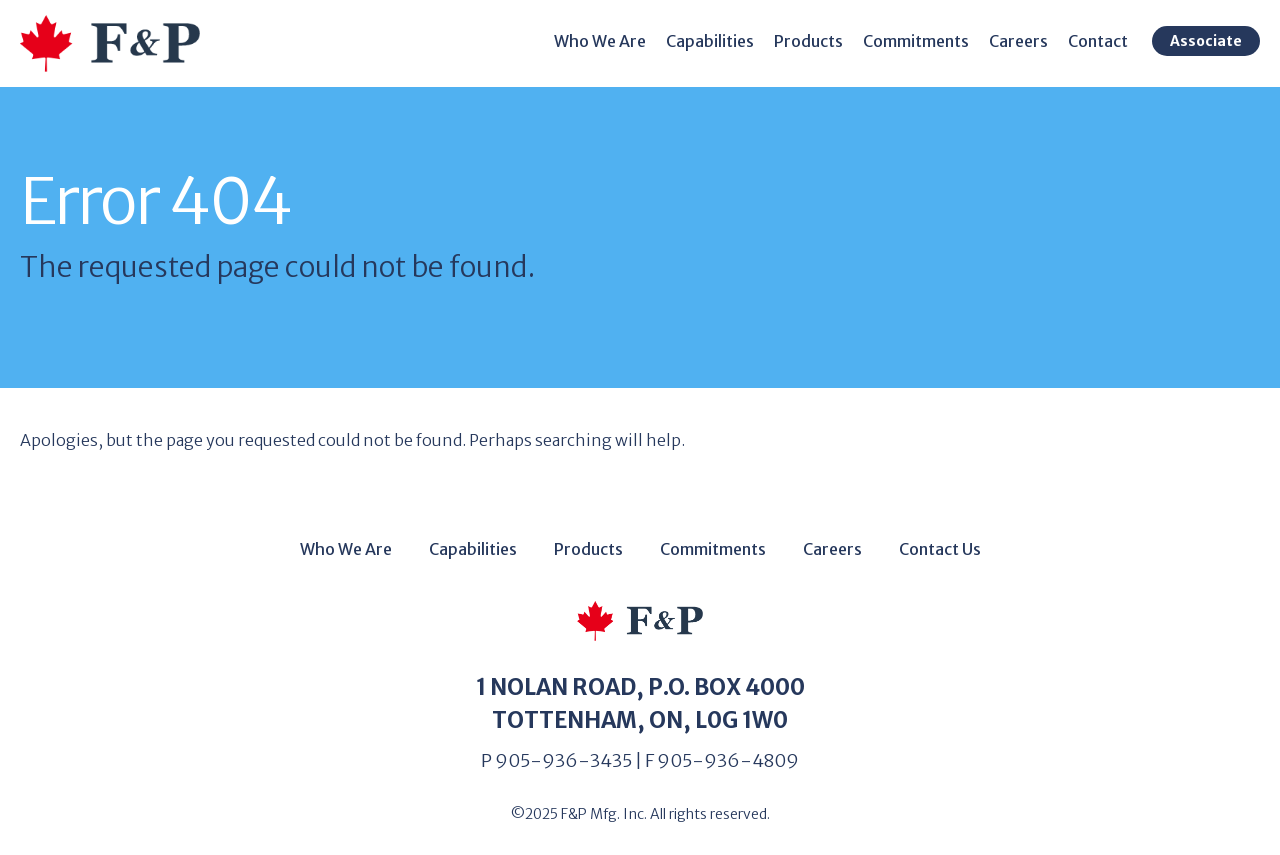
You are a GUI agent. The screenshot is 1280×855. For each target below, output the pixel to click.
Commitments (916, 41)
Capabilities (710, 41)
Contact (1098, 41)
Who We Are (600, 41)
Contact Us (940, 549)
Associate (1206, 41)
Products (808, 41)
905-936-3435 (563, 760)
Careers (1018, 41)
